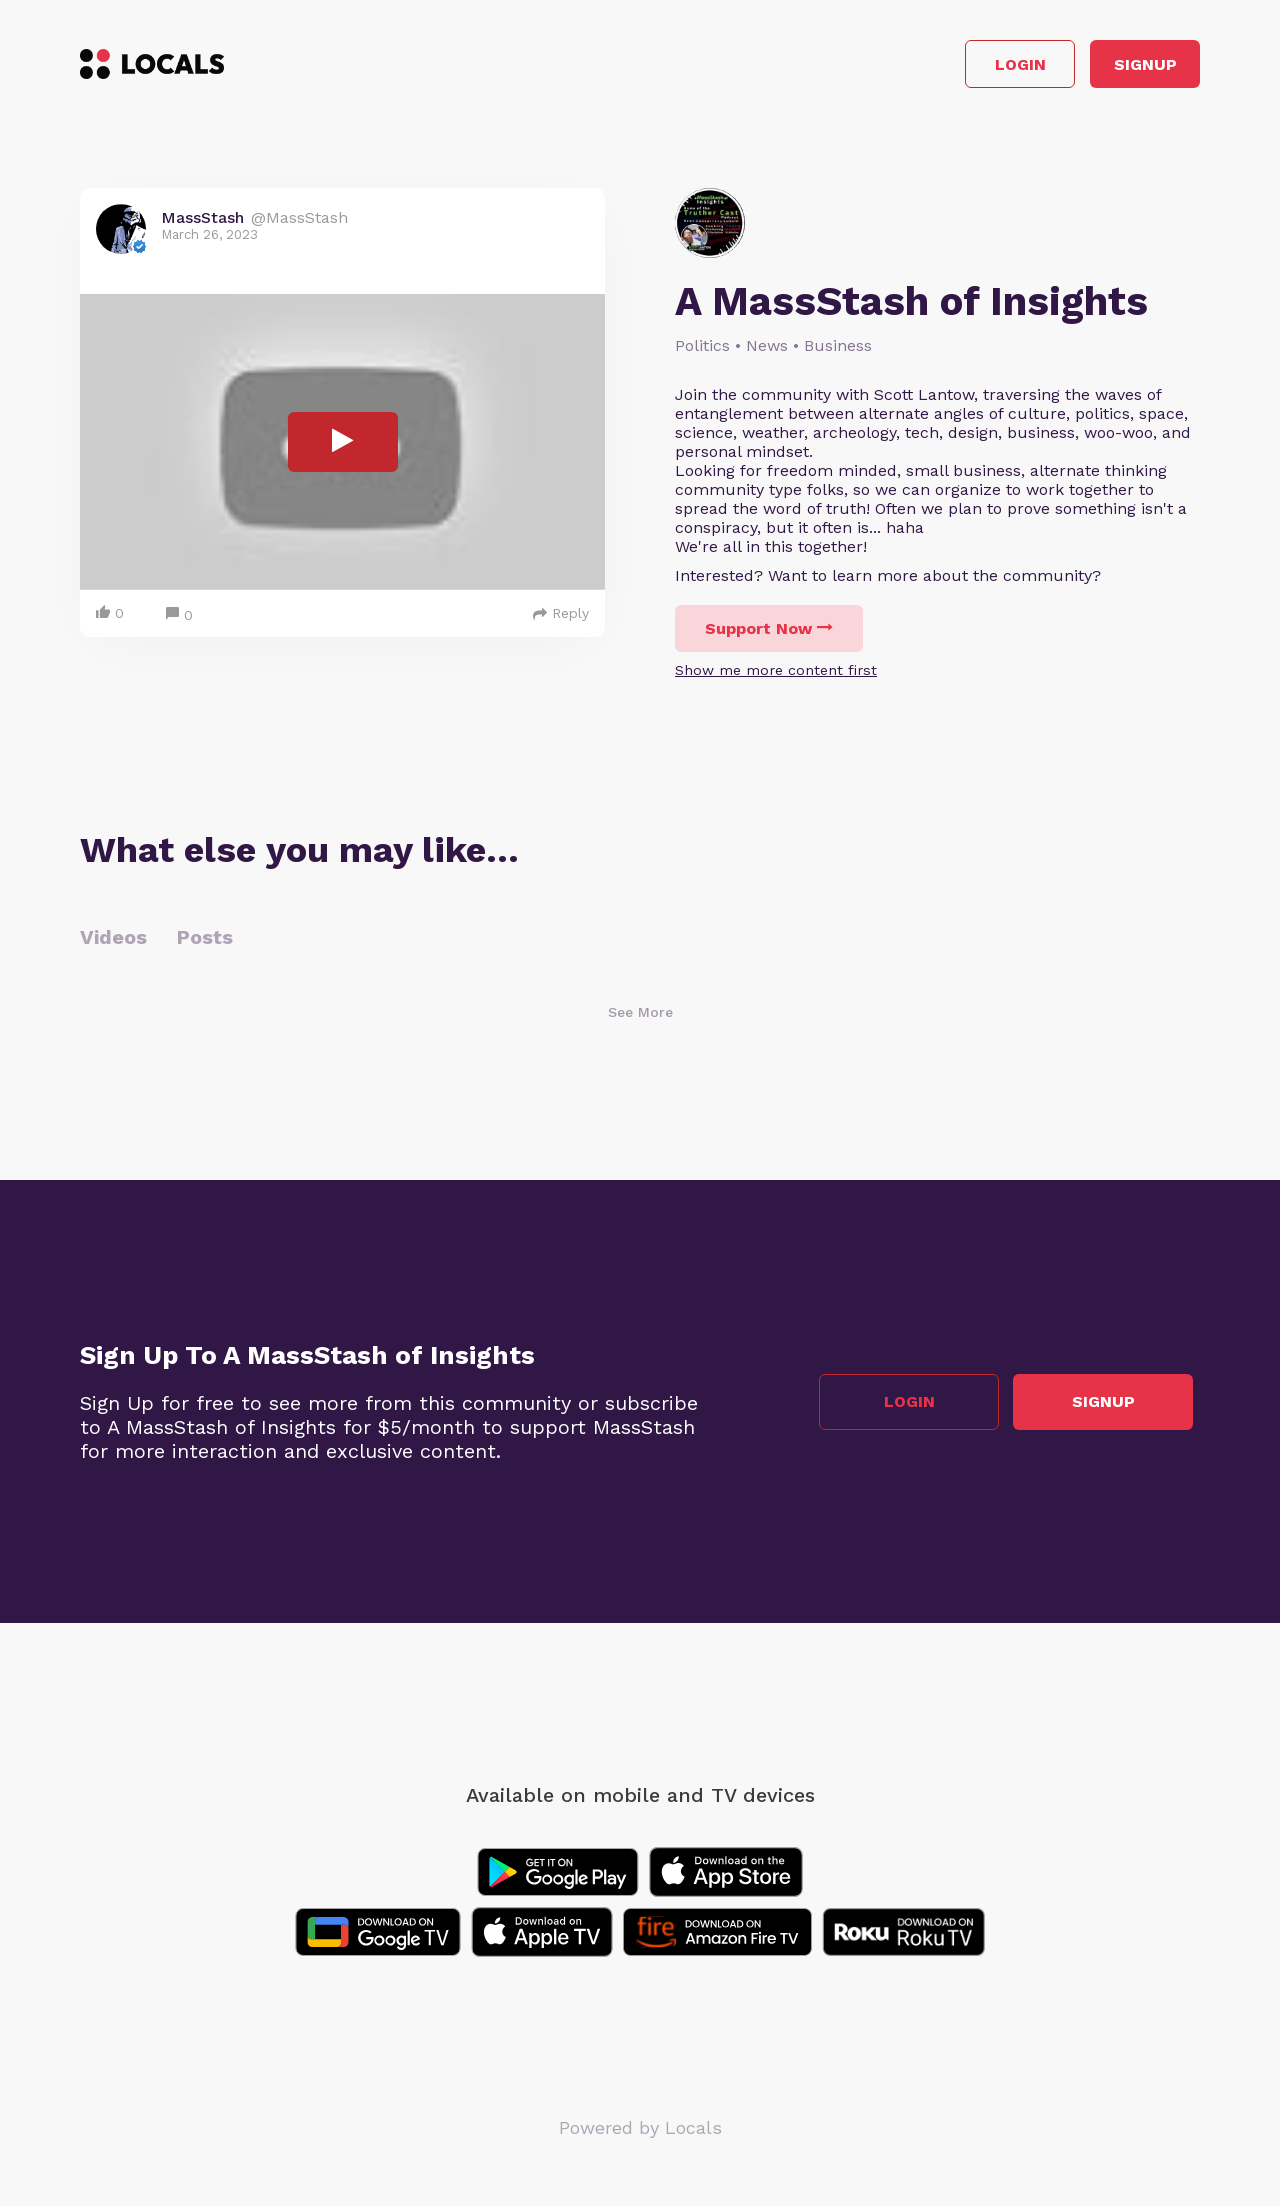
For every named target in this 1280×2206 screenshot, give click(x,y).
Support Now (769, 636)
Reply (561, 621)
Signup (1110, 68)
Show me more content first (776, 678)
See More (640, 1020)
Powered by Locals (640, 2135)
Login (915, 68)
